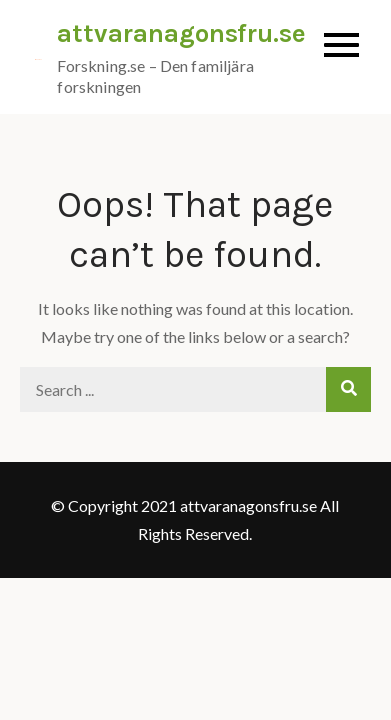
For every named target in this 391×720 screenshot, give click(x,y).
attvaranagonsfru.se (181, 33)
